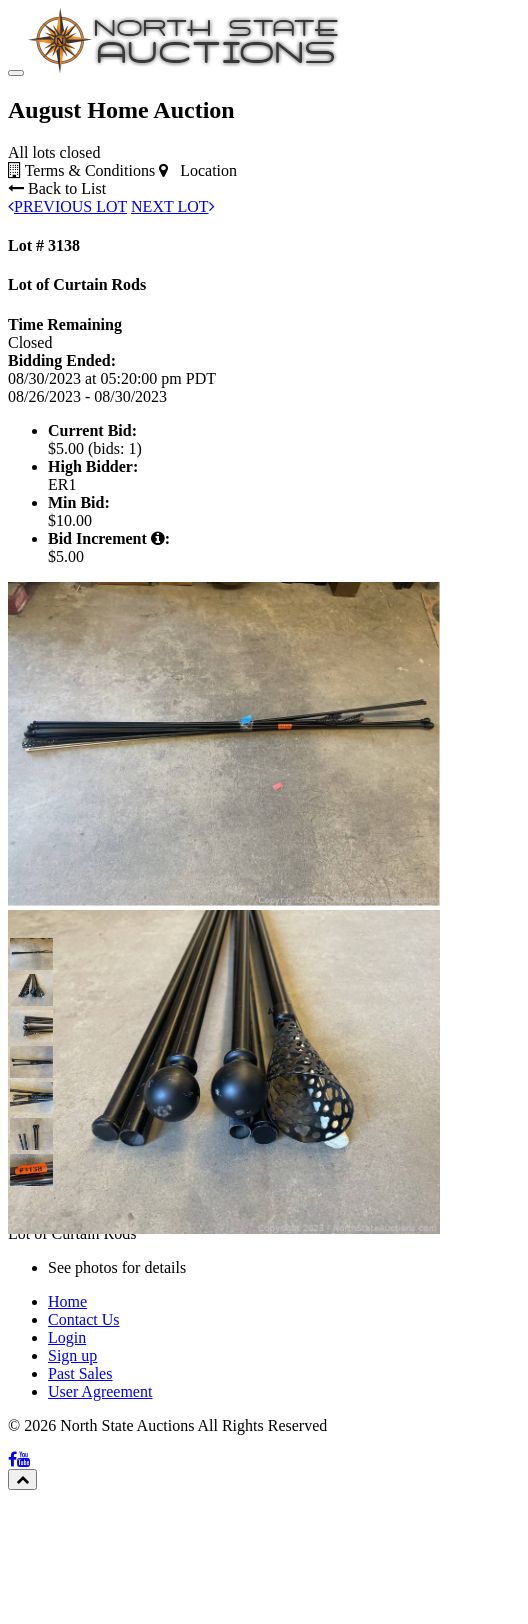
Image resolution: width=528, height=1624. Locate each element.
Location (198, 170)
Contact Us (84, 1319)
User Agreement (100, 1391)
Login (67, 1337)
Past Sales (80, 1373)
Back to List (57, 188)
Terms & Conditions (81, 170)
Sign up (72, 1355)
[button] (26, 954)
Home (67, 1301)
